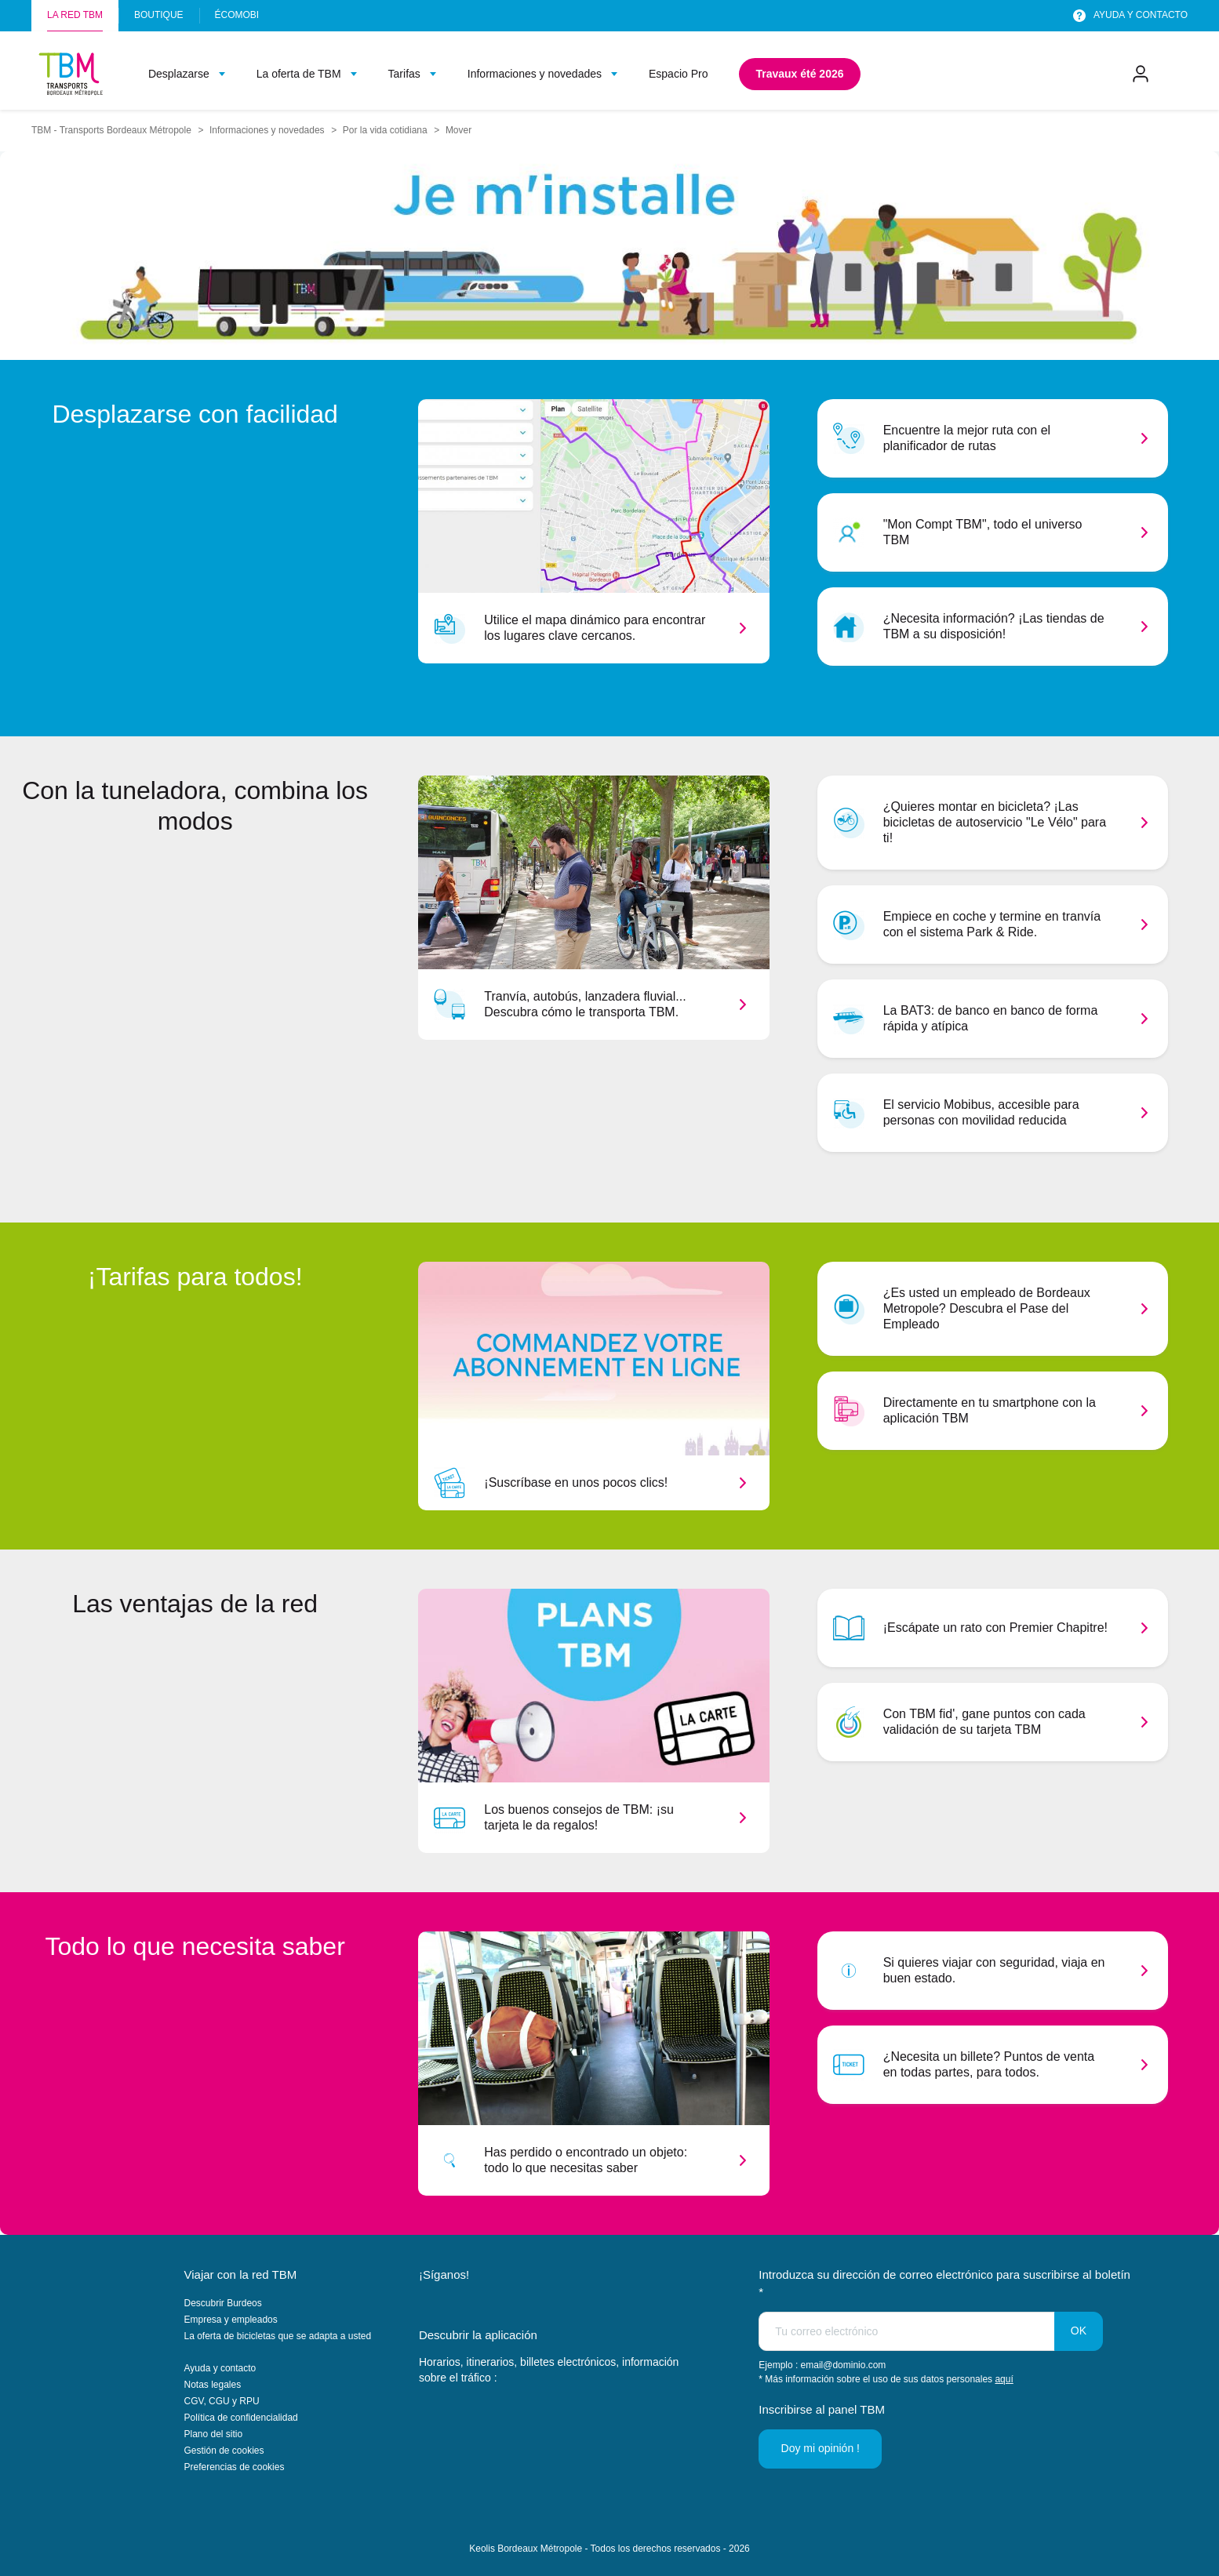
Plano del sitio (213, 2434)
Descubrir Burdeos (223, 2303)
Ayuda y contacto (220, 2368)
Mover (458, 130)
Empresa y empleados (231, 2319)
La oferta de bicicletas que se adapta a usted (278, 2336)
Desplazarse (178, 73)
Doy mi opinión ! (822, 2448)
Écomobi (237, 14)
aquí (1004, 2379)
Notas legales (213, 2384)
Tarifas (404, 73)
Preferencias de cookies (234, 2467)
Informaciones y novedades (535, 73)
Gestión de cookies (224, 2450)
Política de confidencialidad (241, 2417)
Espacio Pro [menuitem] (678, 73)
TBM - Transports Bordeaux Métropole (111, 130)
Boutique (159, 14)
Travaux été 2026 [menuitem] (799, 73)
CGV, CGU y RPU (222, 2401)
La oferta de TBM (299, 73)
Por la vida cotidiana (385, 130)
